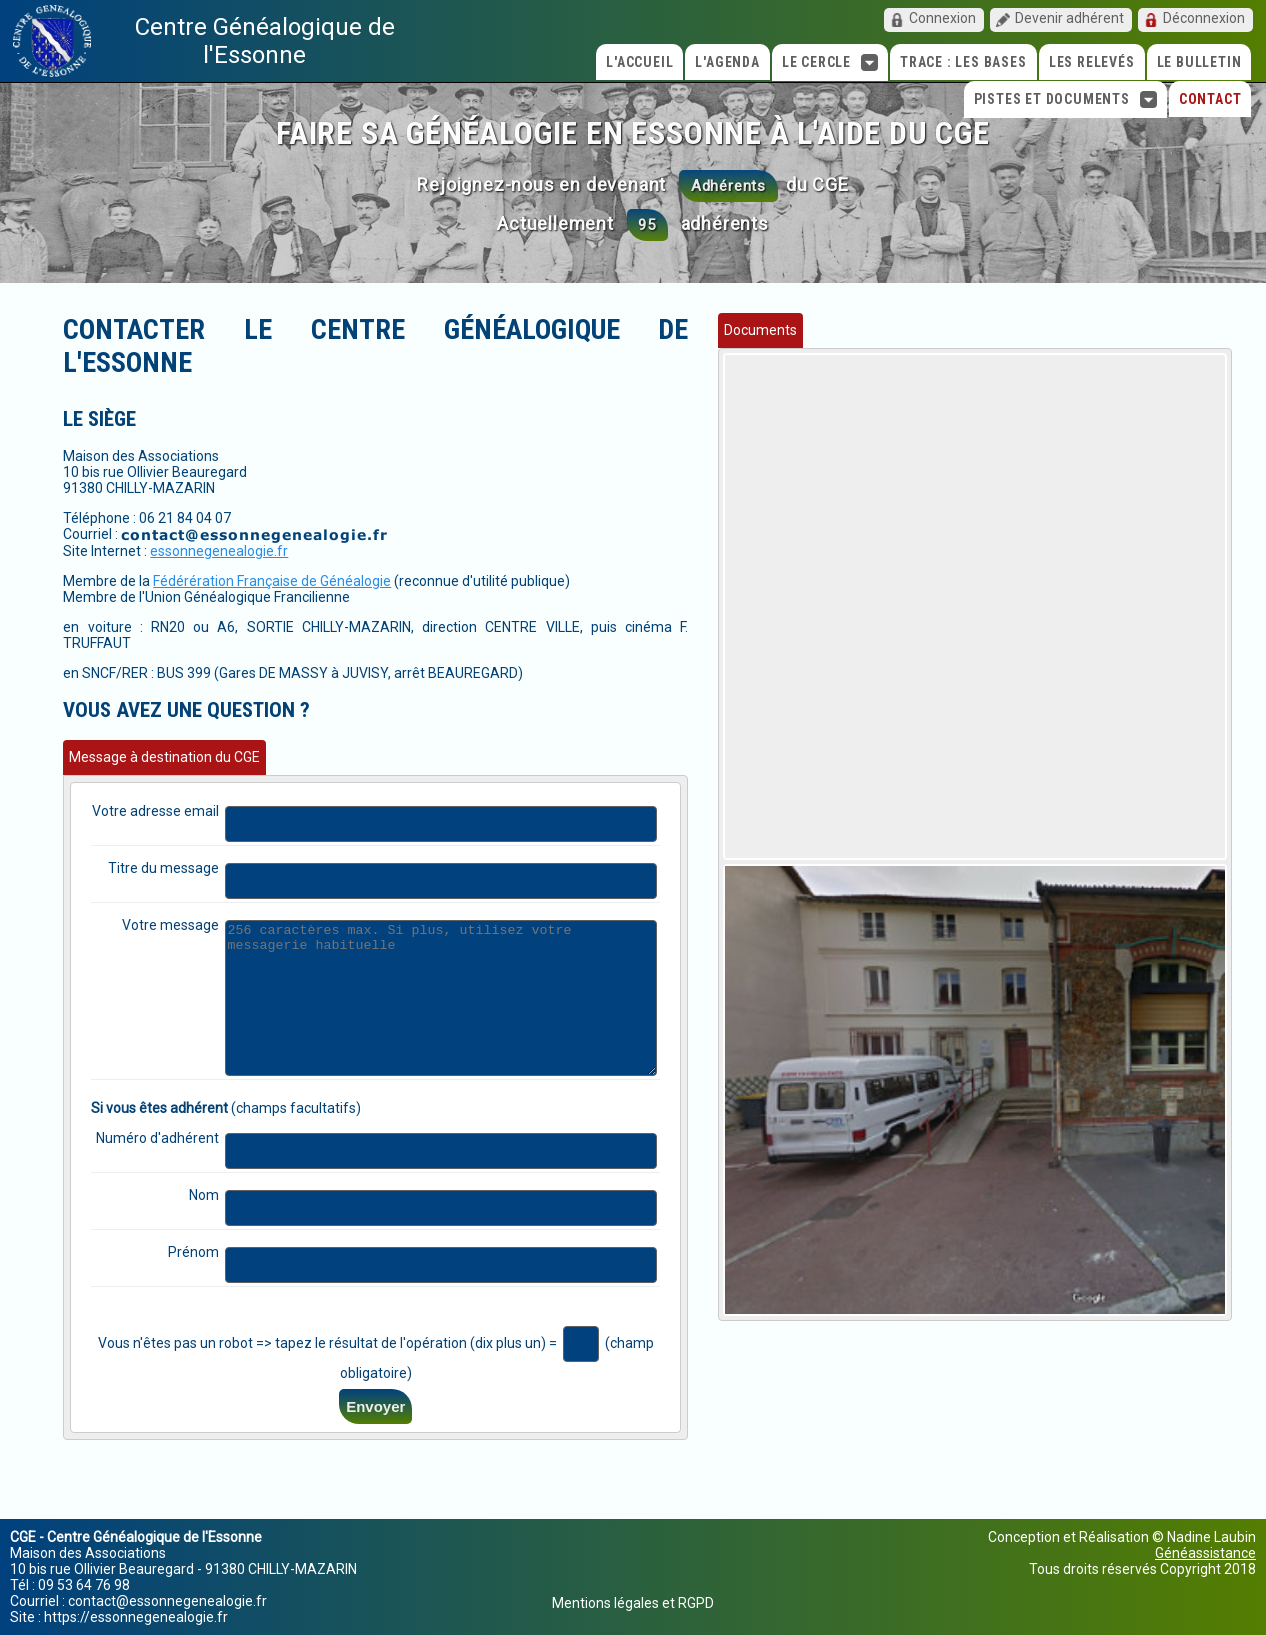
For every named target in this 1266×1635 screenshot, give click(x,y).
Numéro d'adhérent (174, 1119)
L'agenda (727, 62)
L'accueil (639, 62)
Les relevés (1092, 62)
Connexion (942, 18)
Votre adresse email (172, 762)
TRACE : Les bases (963, 62)
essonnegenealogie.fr (219, 518)
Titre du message (180, 819)
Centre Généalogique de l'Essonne (265, 41)
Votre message (187, 876)
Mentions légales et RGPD (633, 1603)
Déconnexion (1204, 18)
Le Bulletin (1199, 62)
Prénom (210, 1233)
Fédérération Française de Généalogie (272, 548)
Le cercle (830, 62)
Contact (1210, 99)
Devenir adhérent (1069, 18)
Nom (220, 1176)
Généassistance (1205, 1553)
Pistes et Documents (1065, 99)
